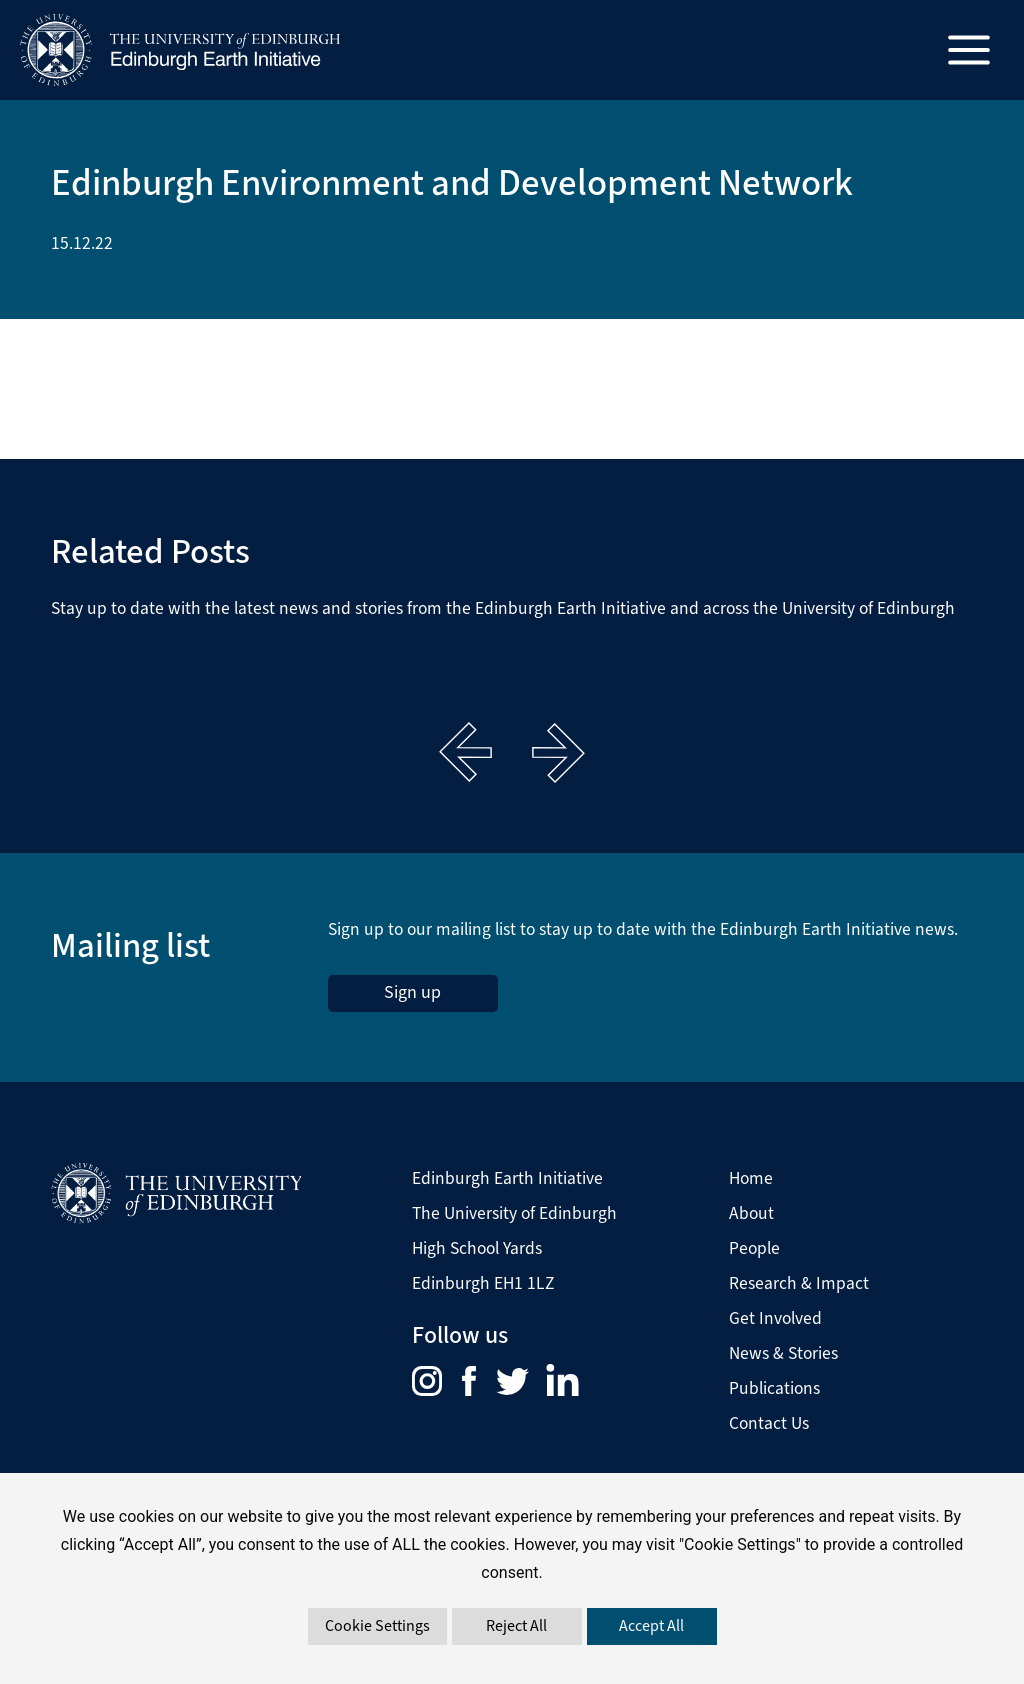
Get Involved (775, 1318)
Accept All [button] (651, 1625)
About (751, 1213)
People (754, 1248)
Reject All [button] (516, 1625)
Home (751, 1178)
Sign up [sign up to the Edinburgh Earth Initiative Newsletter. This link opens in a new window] (412, 992)
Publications (774, 1388)
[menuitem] (437, 1379)
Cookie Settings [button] (377, 1625)
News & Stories (783, 1353)
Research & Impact (799, 1283)
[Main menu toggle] (969, 50)
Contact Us (769, 1423)
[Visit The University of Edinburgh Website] (176, 1193)
